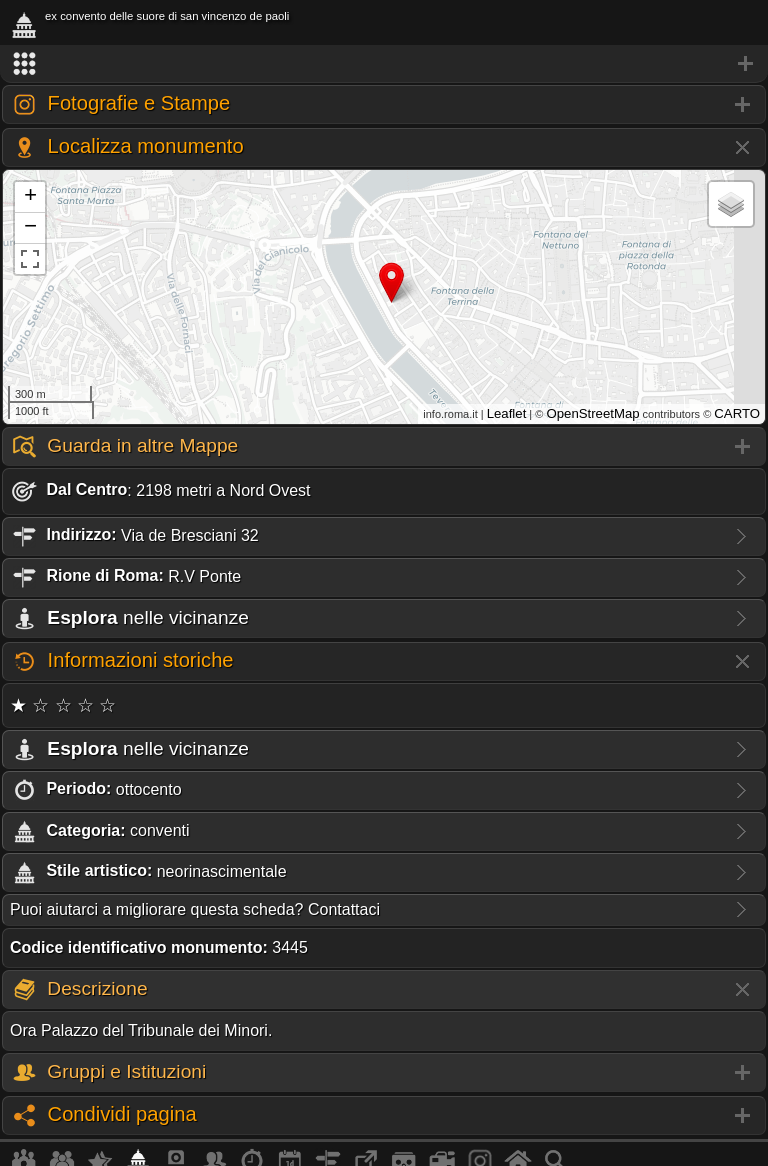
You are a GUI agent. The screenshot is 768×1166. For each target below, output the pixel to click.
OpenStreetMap (592, 413)
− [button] (30, 228)
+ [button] (30, 197)
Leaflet (507, 413)
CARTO (737, 413)
